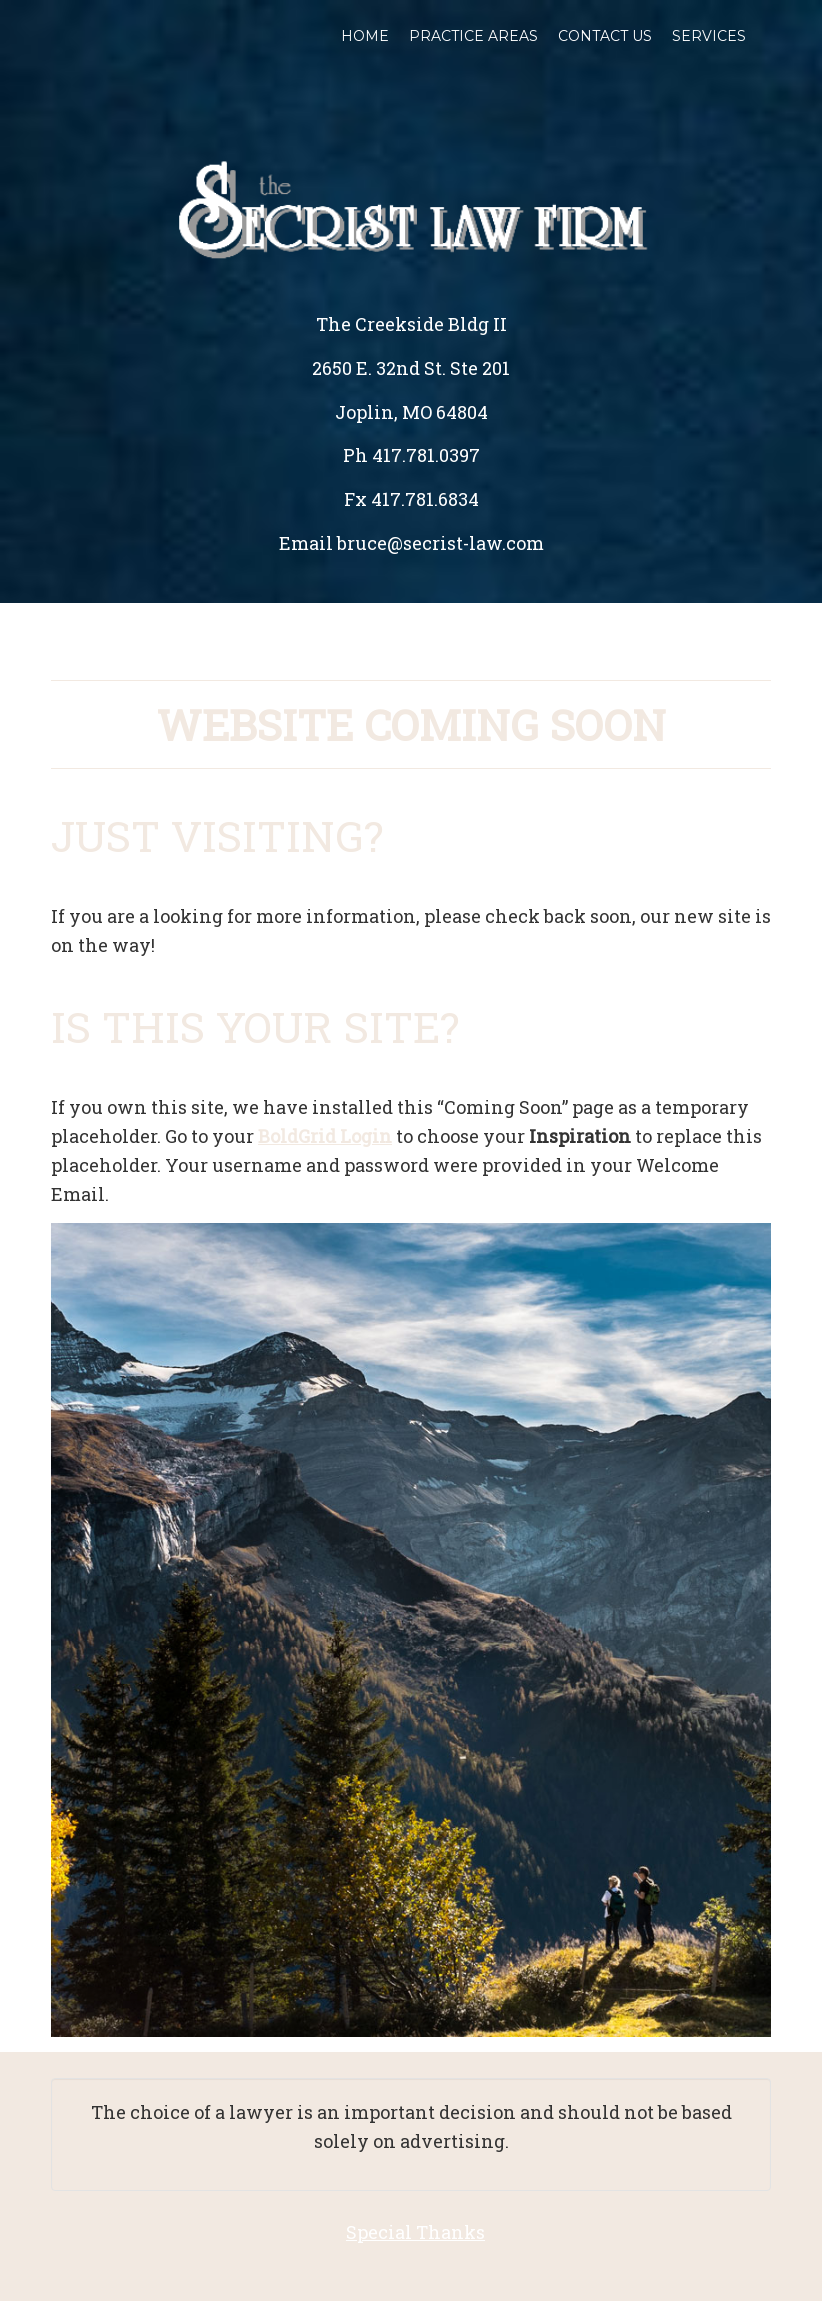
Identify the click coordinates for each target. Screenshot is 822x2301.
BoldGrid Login (325, 1136)
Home (365, 36)
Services (709, 36)
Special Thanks (415, 2232)
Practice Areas (473, 36)
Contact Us (605, 36)
